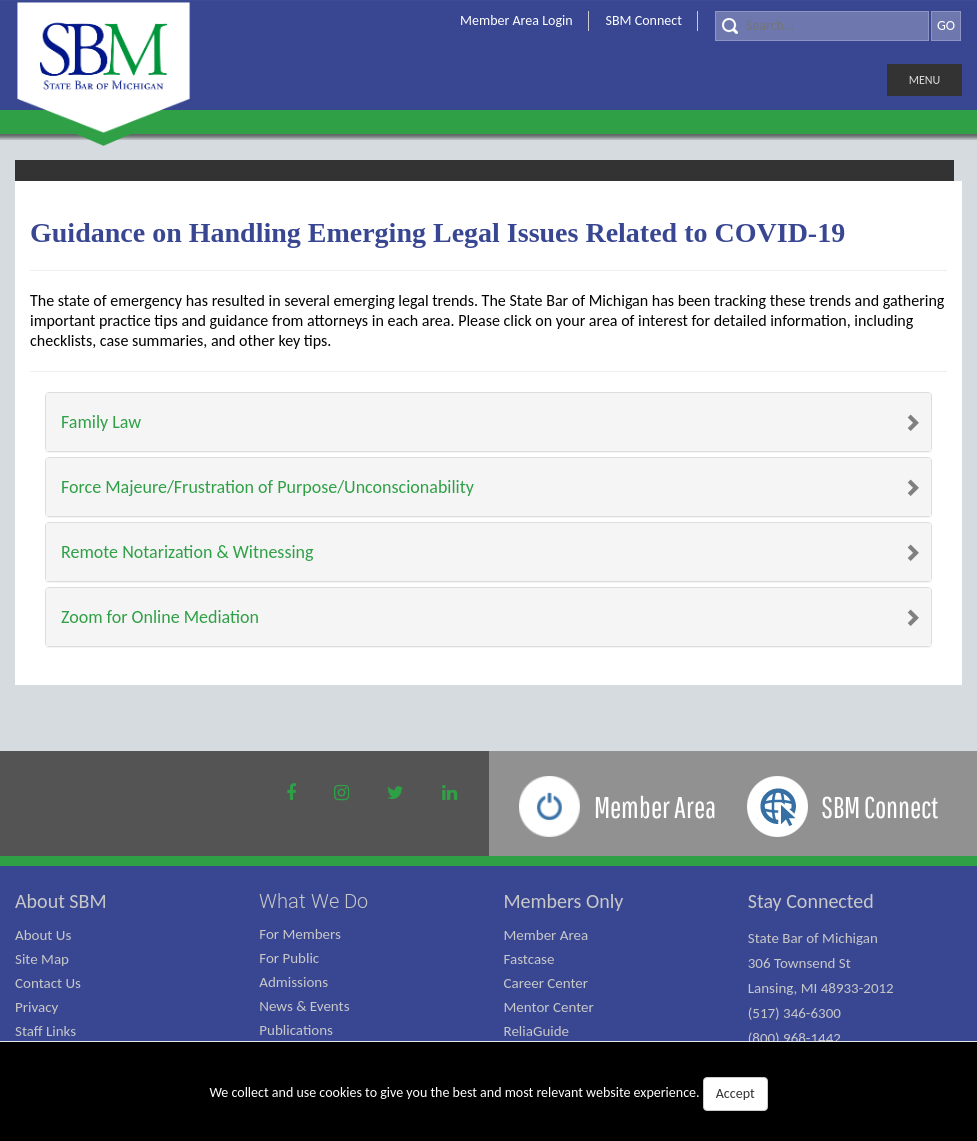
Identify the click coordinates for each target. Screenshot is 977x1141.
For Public (289, 958)
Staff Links (45, 1031)
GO (946, 25)
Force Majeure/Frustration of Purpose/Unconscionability (267, 487)
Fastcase (529, 959)
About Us (43, 935)
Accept (735, 1093)
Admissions (293, 982)
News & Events (304, 1006)
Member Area (546, 935)
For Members (300, 934)
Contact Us (48, 983)
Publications (296, 1030)
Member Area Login (516, 20)
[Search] (822, 26)
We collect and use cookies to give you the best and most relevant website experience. (488, 1094)
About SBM (61, 901)
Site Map (42, 959)
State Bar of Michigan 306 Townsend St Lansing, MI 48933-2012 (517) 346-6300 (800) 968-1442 (821, 988)
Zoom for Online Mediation (160, 617)
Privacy (36, 1007)
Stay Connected (811, 901)
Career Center (546, 983)
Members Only (564, 901)
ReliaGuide (537, 1031)
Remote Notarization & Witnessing (187, 552)
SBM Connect (644, 20)
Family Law (101, 422)
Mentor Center (549, 1007)
